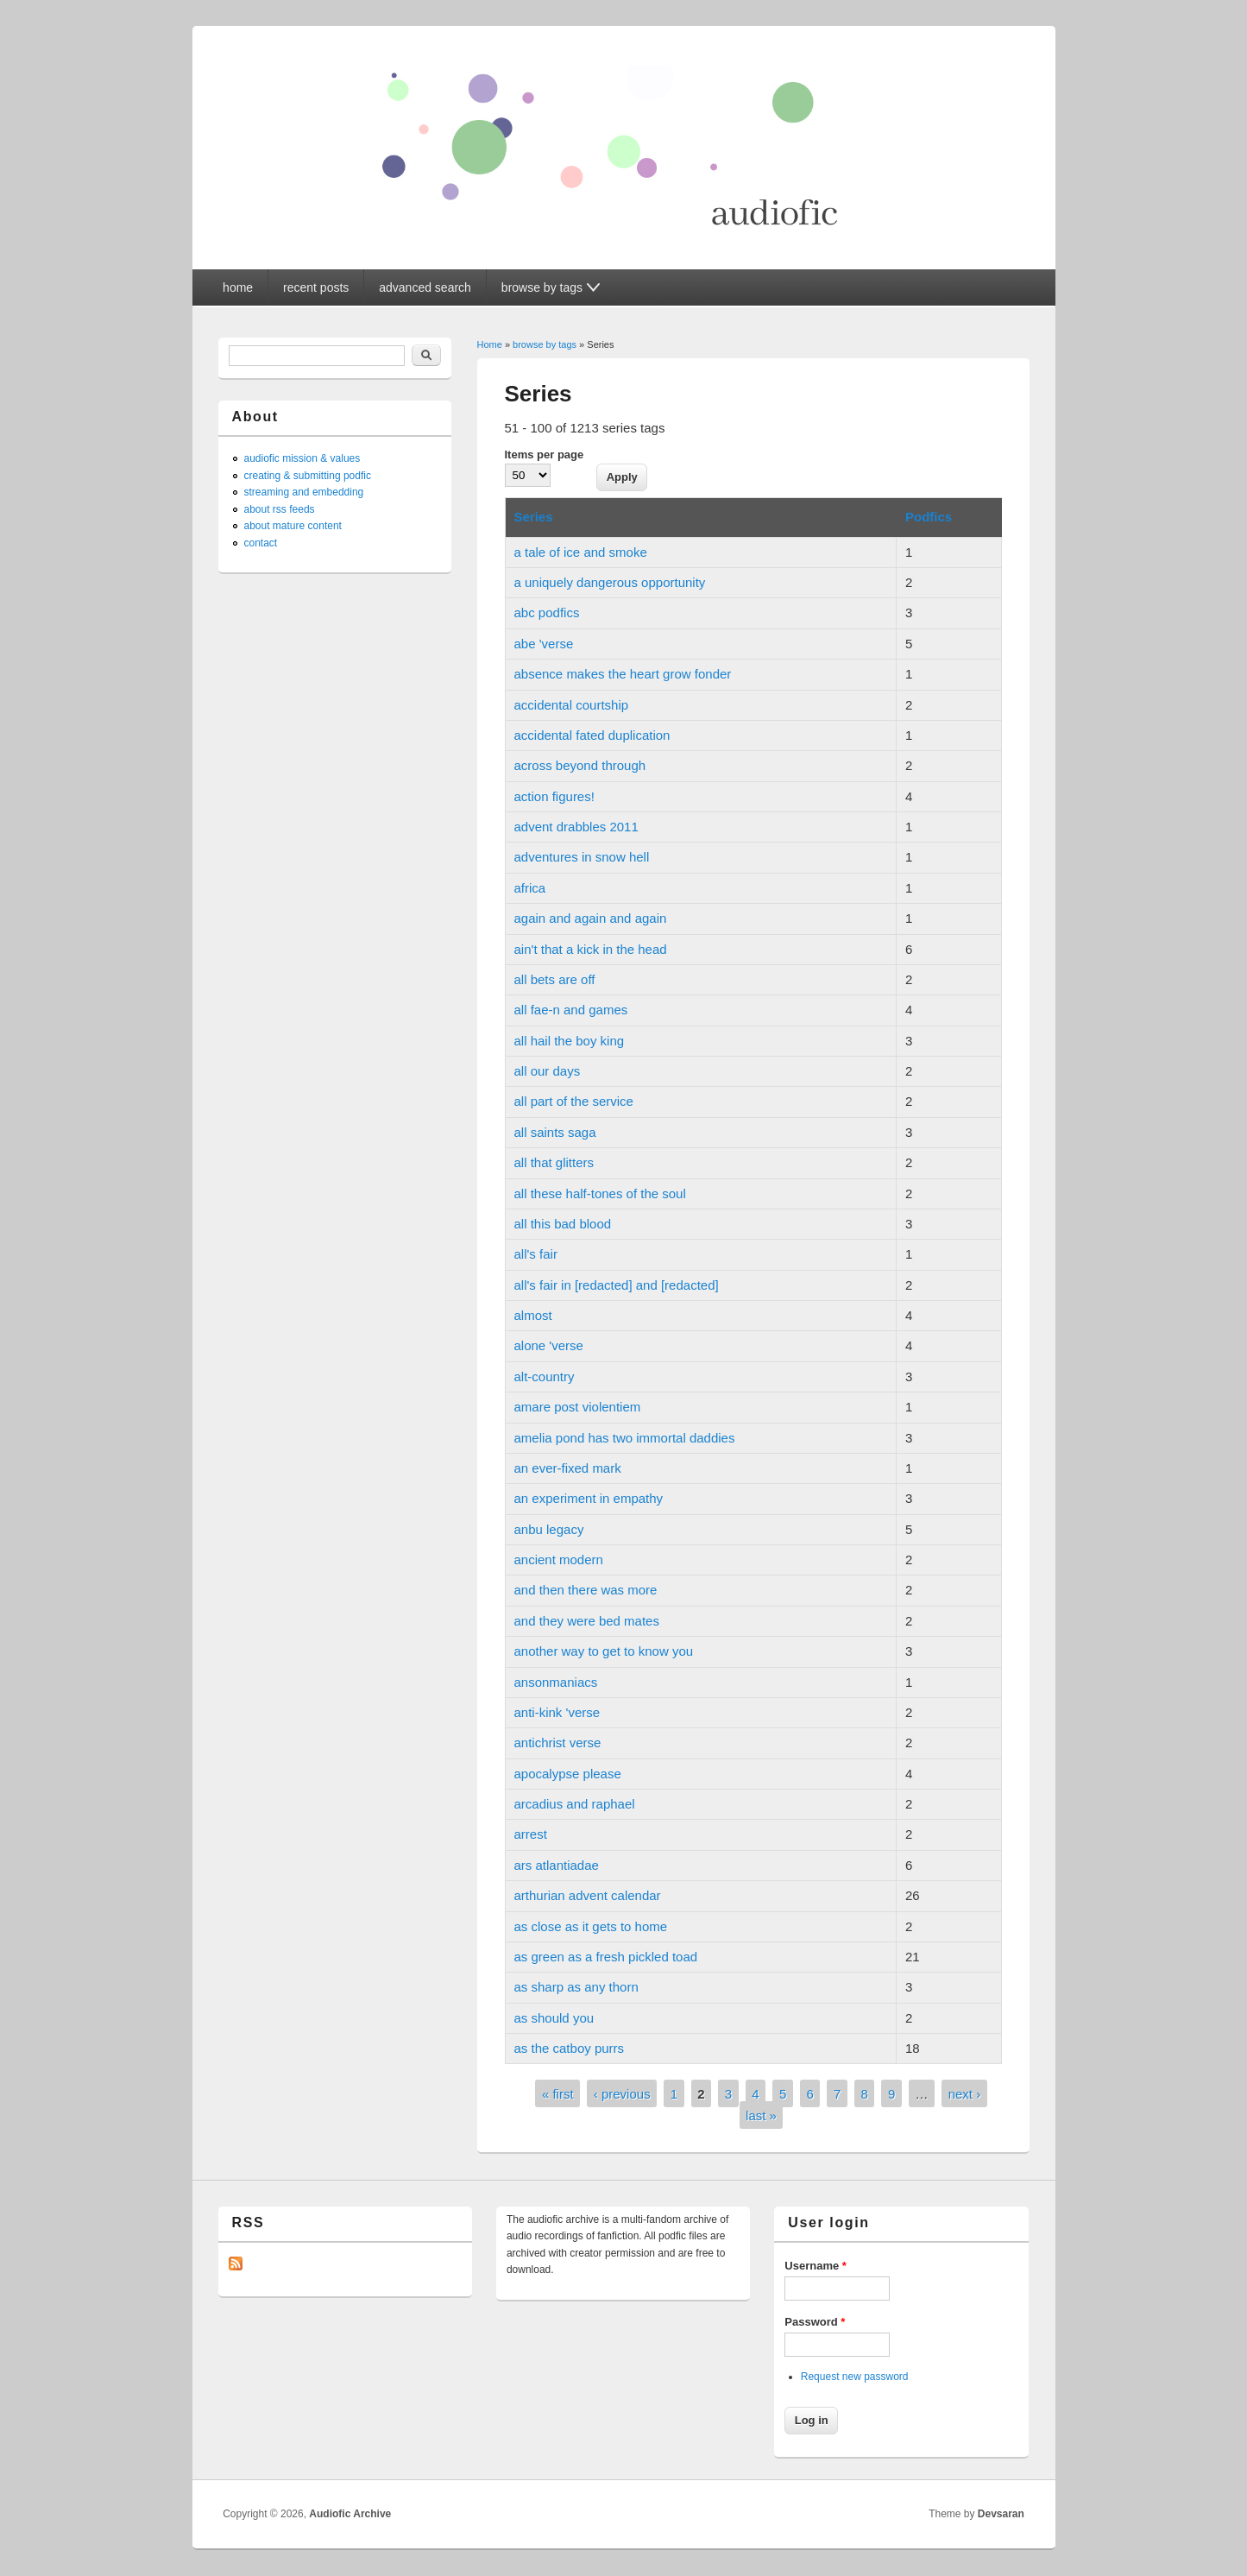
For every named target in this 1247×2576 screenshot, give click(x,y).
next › (964, 2094)
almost (533, 1315)
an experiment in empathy (589, 1498)
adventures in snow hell (582, 856)
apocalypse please (567, 1773)
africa (530, 888)
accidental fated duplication (592, 735)
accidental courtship (571, 705)
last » (761, 2114)
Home (489, 344)
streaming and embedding (304, 492)
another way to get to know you (604, 1651)
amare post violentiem (577, 1406)
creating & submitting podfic (307, 476)
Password (814, 2321)
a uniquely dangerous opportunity (610, 582)
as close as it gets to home (591, 1926)
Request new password (855, 2377)
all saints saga (555, 1132)
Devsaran (1001, 2514)
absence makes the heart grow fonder (623, 673)
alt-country (544, 1376)
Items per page (544, 454)
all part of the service (573, 1101)
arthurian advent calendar (587, 1895)
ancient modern (558, 1559)
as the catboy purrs (569, 2048)
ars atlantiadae (556, 1865)
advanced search (425, 287)
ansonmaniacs (556, 1682)
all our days (547, 1071)
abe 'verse (544, 643)
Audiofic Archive (350, 2514)
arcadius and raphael (574, 1803)
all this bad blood (563, 1223)
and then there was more (586, 1589)
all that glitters (554, 1162)
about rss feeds (279, 509)
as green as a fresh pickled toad (606, 1956)
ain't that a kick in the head (590, 949)
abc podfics (547, 612)
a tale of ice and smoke (580, 552)
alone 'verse (548, 1345)
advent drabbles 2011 (576, 826)
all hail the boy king (569, 1040)
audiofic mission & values (302, 458)
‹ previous (622, 2094)
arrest (530, 1834)
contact (261, 543)
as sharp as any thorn (576, 1986)
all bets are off (554, 979)
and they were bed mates (586, 1620)
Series (533, 516)
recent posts (316, 287)
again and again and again (590, 918)
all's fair (535, 1254)
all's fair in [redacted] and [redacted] (616, 1285)
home (238, 287)
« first (558, 2094)
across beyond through (580, 765)
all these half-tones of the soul (600, 1193)
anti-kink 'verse (557, 1712)
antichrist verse (557, 1742)
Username (815, 2265)
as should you (554, 2018)
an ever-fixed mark (567, 1468)
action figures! (554, 796)
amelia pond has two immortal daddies (624, 1437)
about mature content (293, 526)
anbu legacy (549, 1529)
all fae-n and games (571, 1009)
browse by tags (544, 344)
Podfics (928, 516)
